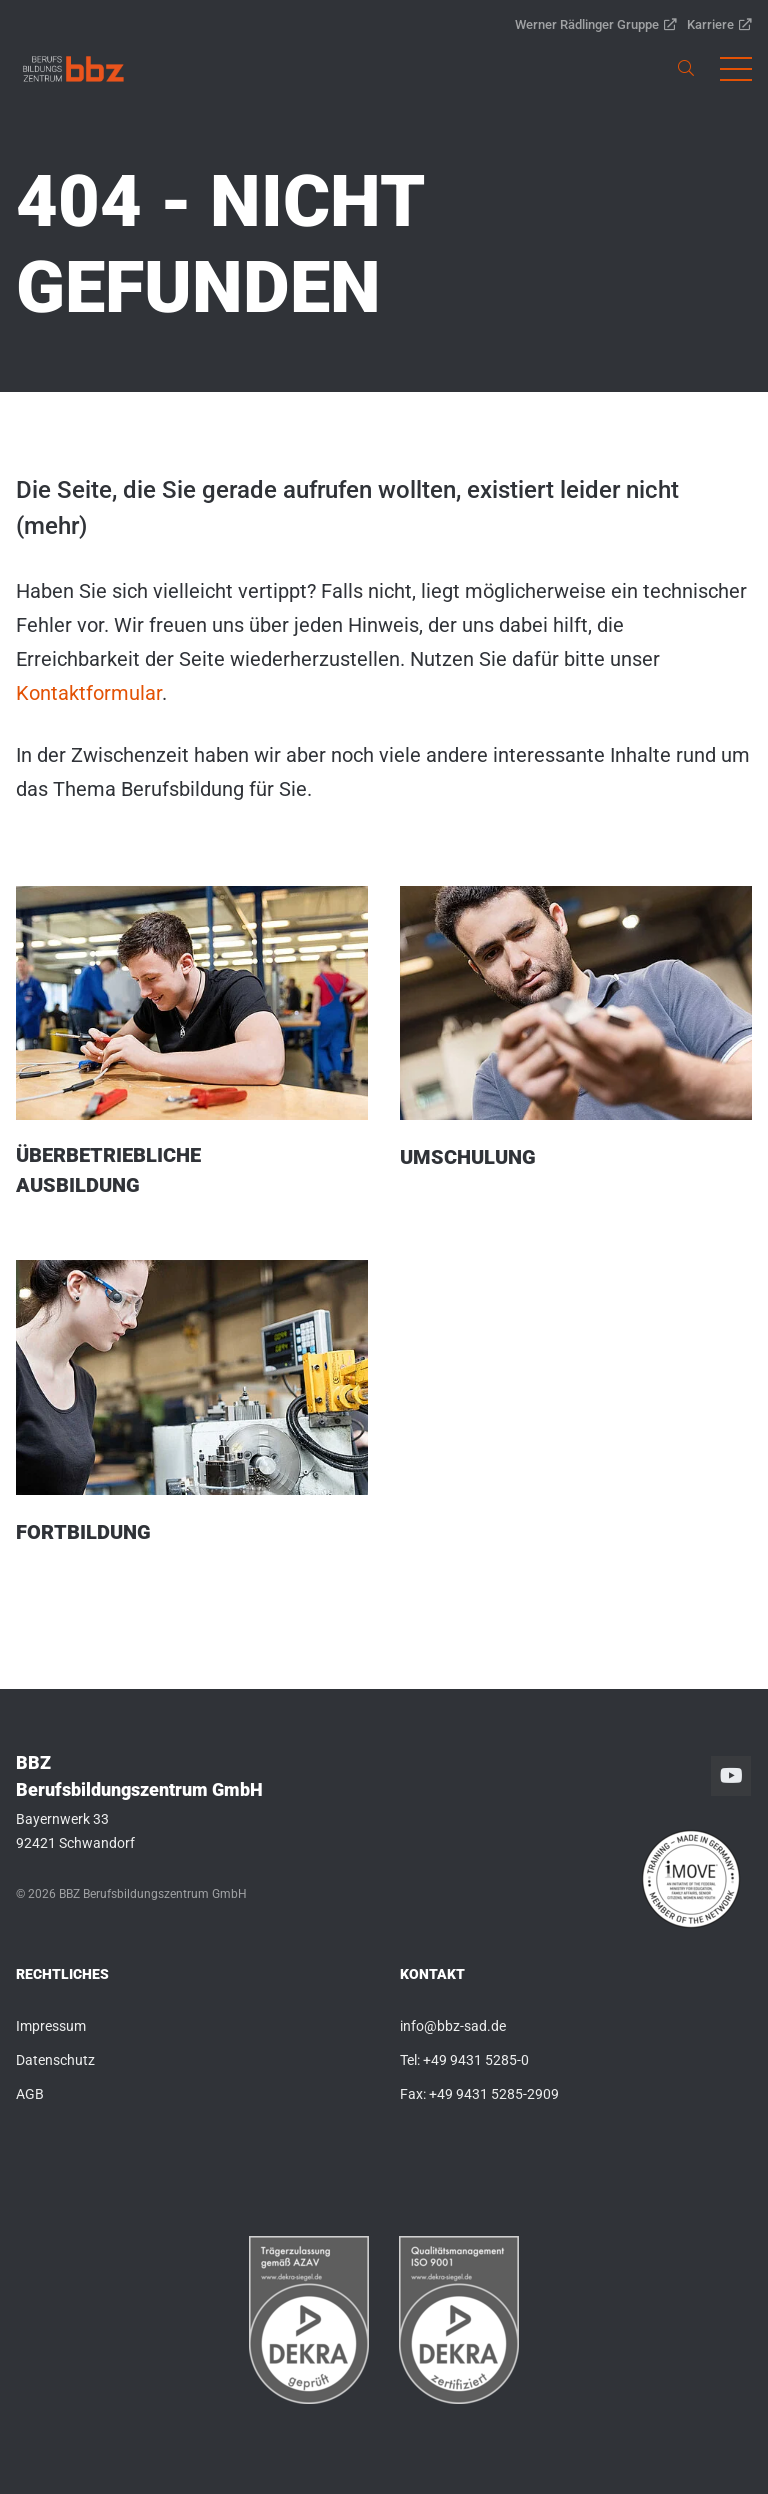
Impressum (51, 2026)
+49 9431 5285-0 (476, 2060)
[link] (73, 69)
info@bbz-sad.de (453, 2026)
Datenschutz (55, 2060)
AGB (30, 2094)
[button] (736, 69)
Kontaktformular (89, 693)
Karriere (719, 24)
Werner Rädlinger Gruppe (596, 24)
